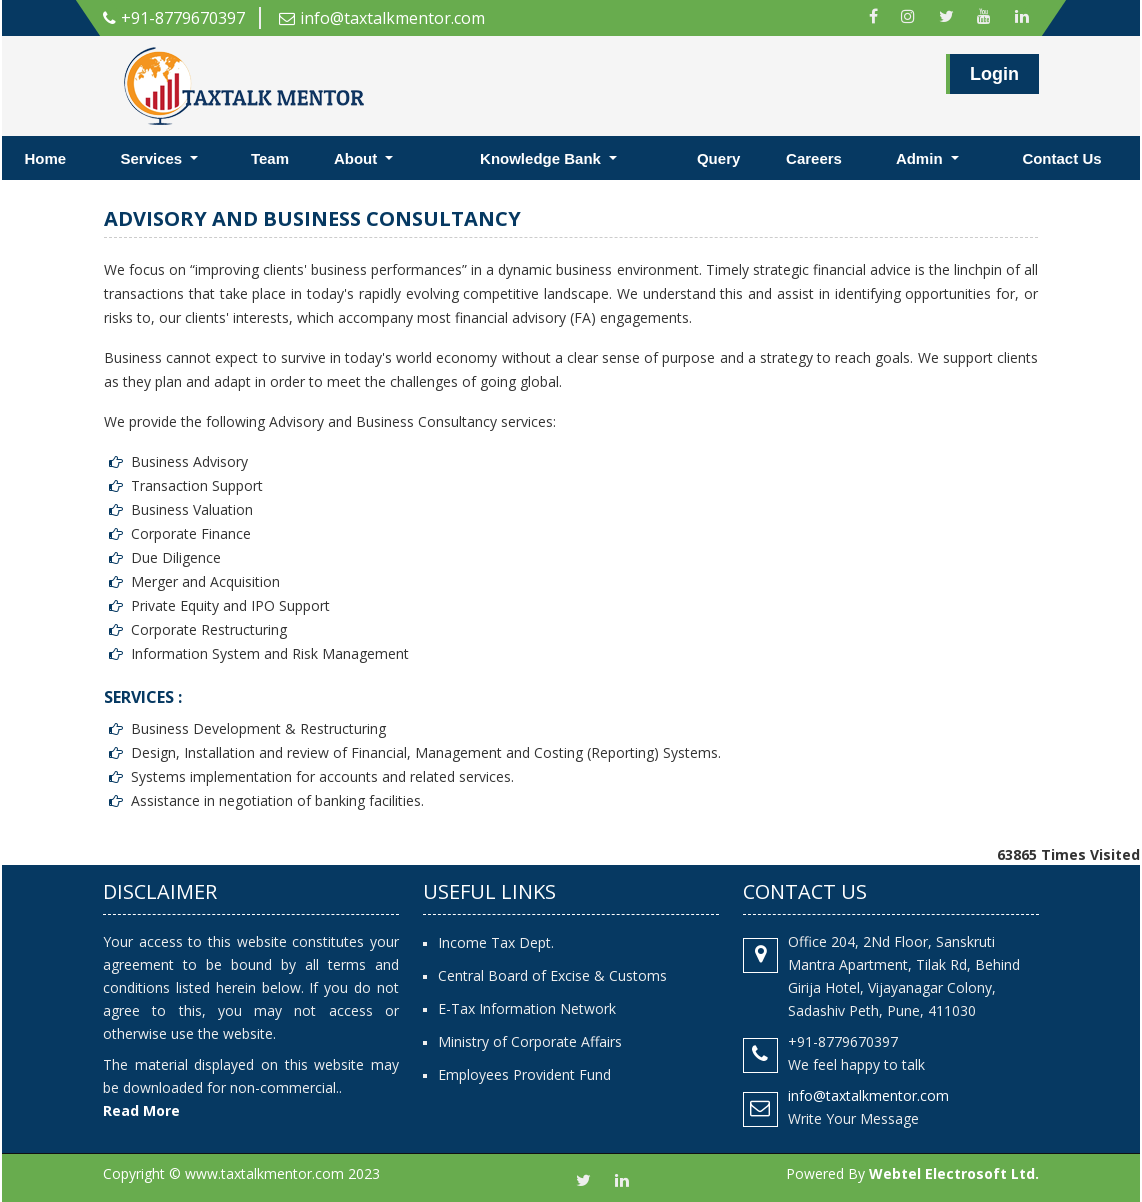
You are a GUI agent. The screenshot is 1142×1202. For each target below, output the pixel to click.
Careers (814, 158)
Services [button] (153, 158)
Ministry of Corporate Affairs (530, 1041)
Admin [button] (921, 158)
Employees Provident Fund (524, 1074)
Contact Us (1061, 158)
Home (46, 158)
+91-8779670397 (174, 18)
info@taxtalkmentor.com (382, 18)
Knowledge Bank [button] (542, 158)
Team (270, 158)
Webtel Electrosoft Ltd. (954, 1173)
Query (718, 158)
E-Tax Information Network (527, 1008)
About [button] (357, 158)
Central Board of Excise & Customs (552, 975)
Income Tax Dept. (496, 942)
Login (994, 81)
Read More (141, 1110)
